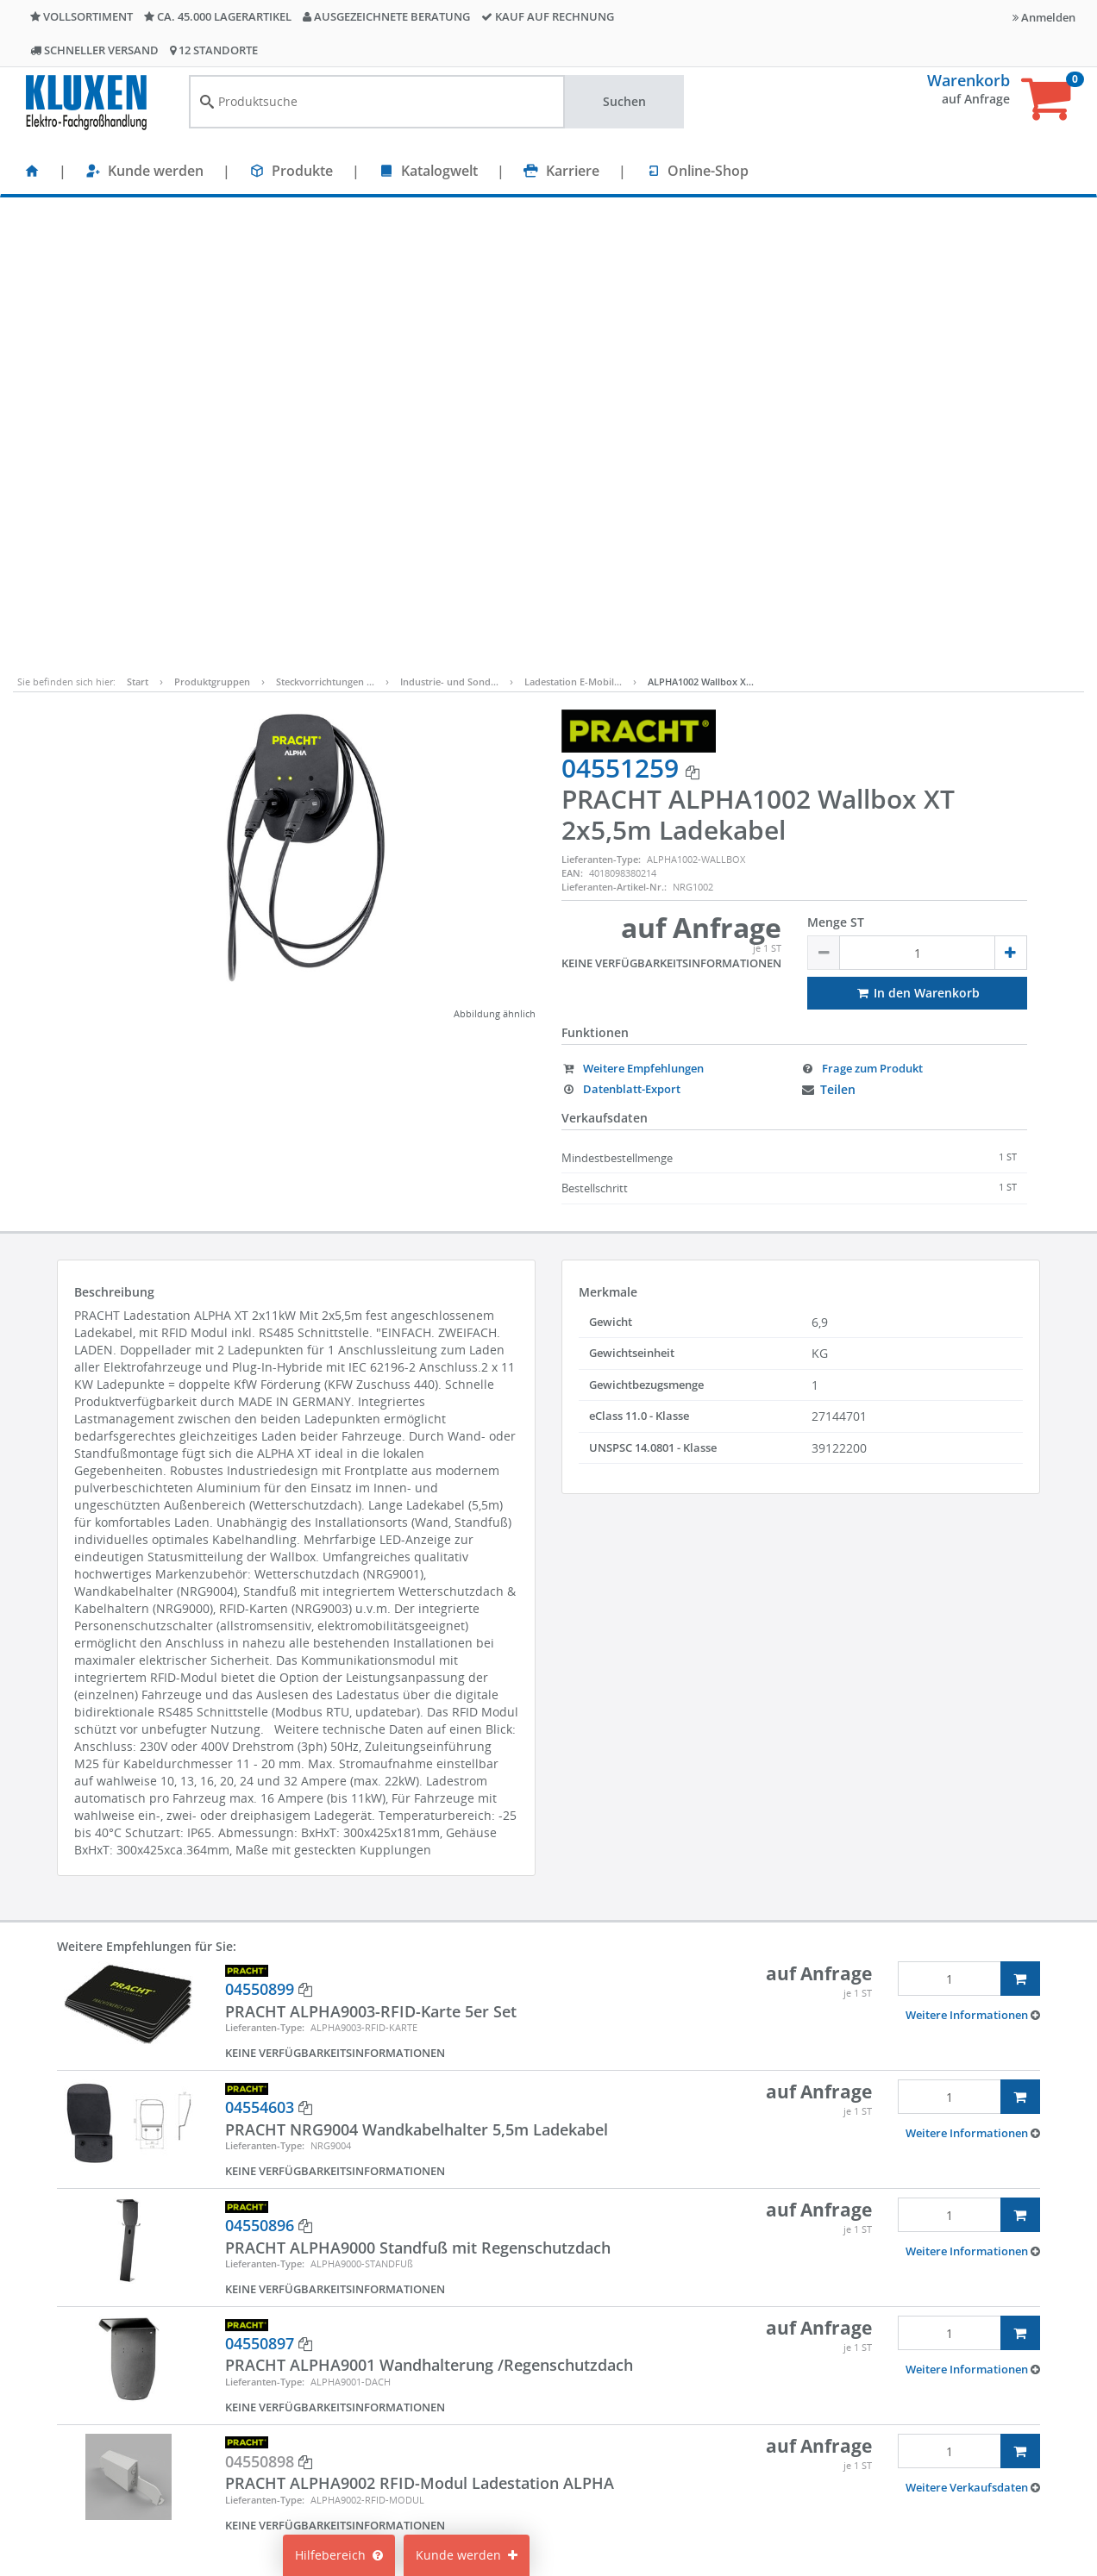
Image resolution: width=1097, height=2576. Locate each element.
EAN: (572, 420)
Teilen (828, 636)
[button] (973, 1562)
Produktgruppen (212, 228)
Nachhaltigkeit (336, 2450)
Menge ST (835, 469)
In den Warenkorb (917, 540)
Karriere (572, 170)
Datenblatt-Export (620, 636)
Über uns (321, 2475)
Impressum (684, 2398)
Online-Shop (708, 170)
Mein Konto (506, 2398)
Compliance (685, 2450)
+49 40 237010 (890, 2432)
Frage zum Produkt (861, 615)
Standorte (322, 2398)
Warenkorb (968, 80)
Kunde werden (156, 170)
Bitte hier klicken (880, 2501)
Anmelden (1043, 17)
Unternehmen (334, 2501)
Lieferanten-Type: (601, 406)
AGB (663, 2424)
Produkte (302, 170)
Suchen (624, 101)
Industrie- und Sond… (449, 228)
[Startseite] (32, 171)
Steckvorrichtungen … (325, 228)
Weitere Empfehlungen (632, 615)
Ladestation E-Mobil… (573, 228)
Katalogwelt (439, 170)
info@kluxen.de (895, 2450)
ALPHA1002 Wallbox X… (701, 228)
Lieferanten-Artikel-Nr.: (614, 434)
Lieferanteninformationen (725, 2501)
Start (137, 228)
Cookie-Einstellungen (533, 2424)
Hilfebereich (339, 2555)
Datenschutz (687, 2475)
